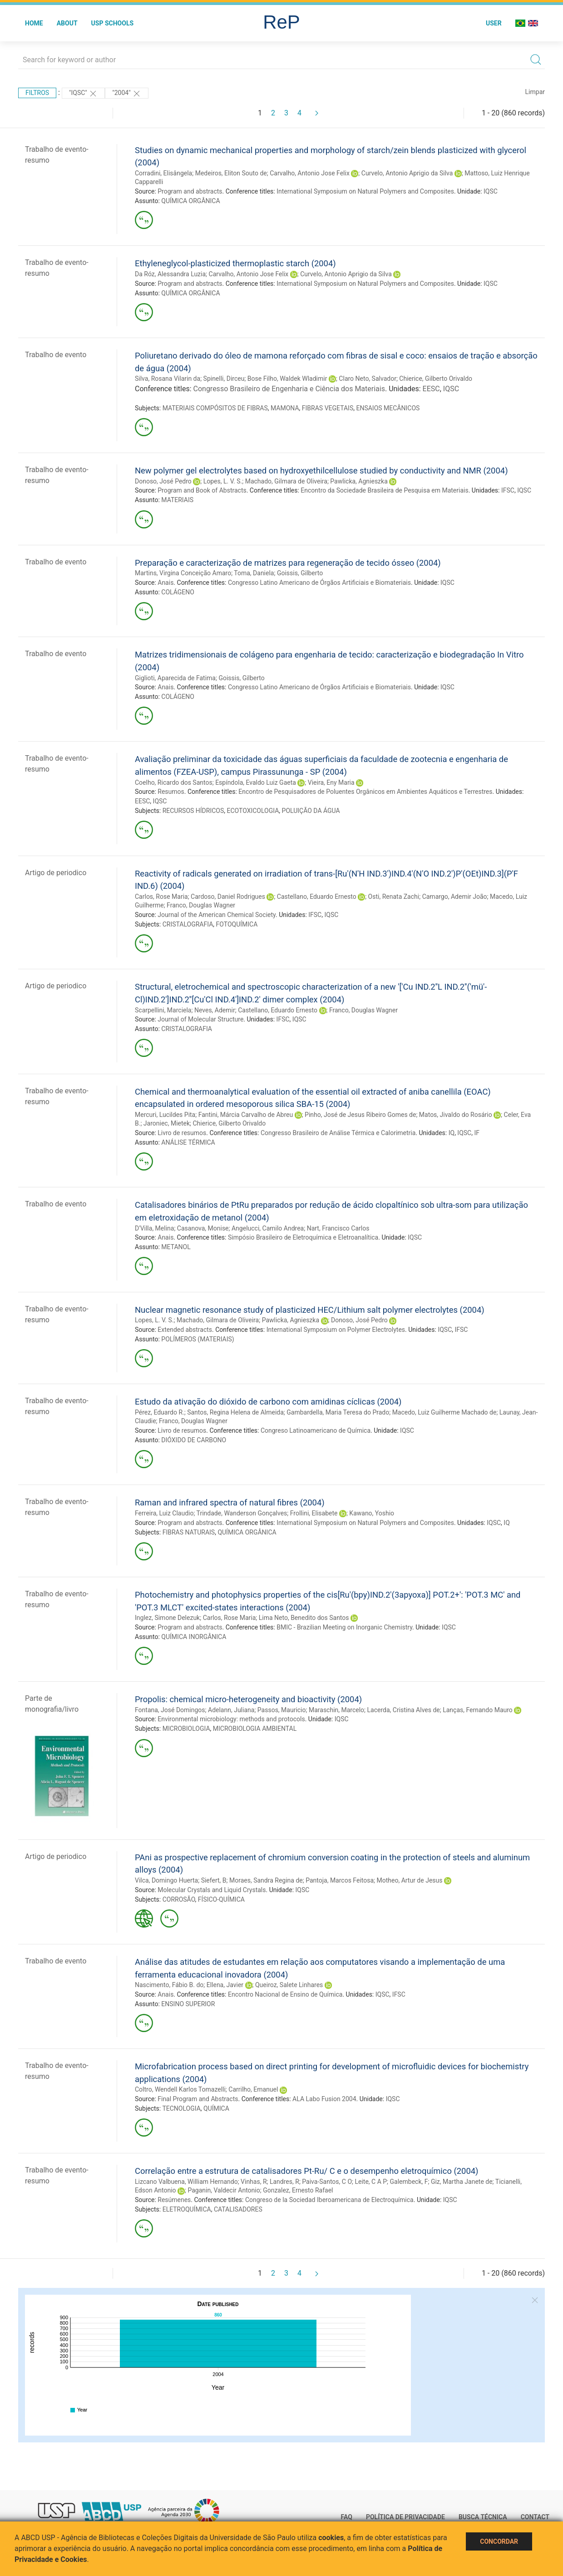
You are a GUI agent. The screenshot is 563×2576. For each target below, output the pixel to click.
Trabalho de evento (55, 354)
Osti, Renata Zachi (394, 896)
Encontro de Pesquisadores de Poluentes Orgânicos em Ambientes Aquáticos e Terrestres (365, 791)
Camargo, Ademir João (454, 896)
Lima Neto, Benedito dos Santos (304, 1617)
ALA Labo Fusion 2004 (324, 2099)
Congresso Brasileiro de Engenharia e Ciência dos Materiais (289, 388)
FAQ (346, 2517)
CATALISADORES (238, 2209)
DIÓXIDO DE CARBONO (193, 1440)
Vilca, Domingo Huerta (166, 1880)
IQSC (491, 191)
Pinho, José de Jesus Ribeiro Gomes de (360, 1114)
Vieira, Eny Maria (331, 782)
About (67, 23)
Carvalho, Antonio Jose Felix (310, 173)
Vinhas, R (254, 2181)
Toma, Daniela (254, 573)
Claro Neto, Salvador (367, 378)
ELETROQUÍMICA (187, 2209)
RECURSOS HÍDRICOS (193, 810)
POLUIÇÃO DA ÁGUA (311, 810)
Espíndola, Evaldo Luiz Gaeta (255, 782)
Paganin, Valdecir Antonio (224, 2190)
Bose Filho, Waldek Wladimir (287, 378)
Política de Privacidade (405, 2517)
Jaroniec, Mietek (166, 1123)
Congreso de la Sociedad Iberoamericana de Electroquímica (329, 2199)
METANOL (175, 1247)
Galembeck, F (409, 2181)
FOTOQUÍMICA (237, 924)
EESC (431, 388)
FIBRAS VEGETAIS (327, 408)
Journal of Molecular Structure (200, 1019)
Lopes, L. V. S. (222, 481)
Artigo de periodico (55, 872)
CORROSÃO (179, 1899)
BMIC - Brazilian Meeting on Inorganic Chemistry (344, 1627)
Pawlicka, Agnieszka (358, 481)
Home (34, 23)
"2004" (126, 93)
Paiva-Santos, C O (327, 2181)
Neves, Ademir (214, 1010)
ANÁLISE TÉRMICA (188, 1142)
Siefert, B (214, 1880)
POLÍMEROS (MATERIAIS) (197, 1339)
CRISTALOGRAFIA (188, 924)
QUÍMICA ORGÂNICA (190, 200)
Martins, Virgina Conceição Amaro (183, 573)
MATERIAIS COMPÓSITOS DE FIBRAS (215, 408)
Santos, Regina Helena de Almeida (235, 1412)
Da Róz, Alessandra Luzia (170, 274)
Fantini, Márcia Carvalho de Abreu (245, 1114)
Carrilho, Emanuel (253, 2089)
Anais (165, 582)
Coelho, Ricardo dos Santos (173, 782)
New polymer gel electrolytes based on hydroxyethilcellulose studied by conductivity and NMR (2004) (321, 470)
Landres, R (284, 2181)
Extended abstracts (185, 1329)
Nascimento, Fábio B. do (169, 1984)
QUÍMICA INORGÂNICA (193, 1636)
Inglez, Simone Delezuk (167, 1617)
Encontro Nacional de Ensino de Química (285, 1994)
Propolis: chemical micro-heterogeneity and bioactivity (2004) (248, 1699)
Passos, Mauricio (281, 1710)
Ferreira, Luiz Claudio (164, 1513)
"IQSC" (83, 93)
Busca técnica (483, 2517)
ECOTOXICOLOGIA (253, 810)
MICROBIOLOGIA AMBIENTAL (254, 1728)
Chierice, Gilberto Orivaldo (435, 378)
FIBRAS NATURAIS (189, 1532)
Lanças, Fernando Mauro (478, 1710)
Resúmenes (174, 2199)
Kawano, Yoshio (371, 1513)
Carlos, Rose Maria (161, 896)
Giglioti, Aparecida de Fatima (175, 678)
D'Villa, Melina (154, 1228)
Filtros (37, 92)
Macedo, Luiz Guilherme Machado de (444, 1412)
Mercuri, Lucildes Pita (165, 1114)
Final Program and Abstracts (198, 2099)
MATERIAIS (177, 499)
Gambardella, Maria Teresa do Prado (337, 1412)
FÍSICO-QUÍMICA (221, 1899)
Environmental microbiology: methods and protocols (231, 1719)
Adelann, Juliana (231, 1710)
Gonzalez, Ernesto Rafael (298, 2190)
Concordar (499, 2541)
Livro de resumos (182, 1132)
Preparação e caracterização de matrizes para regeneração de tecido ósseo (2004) (288, 563)
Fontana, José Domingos (170, 1710)
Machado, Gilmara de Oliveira (286, 481)
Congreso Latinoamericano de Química (315, 1430)
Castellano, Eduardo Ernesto (316, 896)
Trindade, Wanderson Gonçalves (242, 1513)
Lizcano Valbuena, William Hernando (186, 2181)
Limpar (535, 91)
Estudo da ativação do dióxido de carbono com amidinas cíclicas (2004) (268, 1401)
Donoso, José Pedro (163, 481)
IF (476, 1132)
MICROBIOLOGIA (186, 1728)
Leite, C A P (371, 2181)
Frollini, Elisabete (314, 1513)
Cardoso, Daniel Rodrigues (228, 896)
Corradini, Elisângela (163, 173)
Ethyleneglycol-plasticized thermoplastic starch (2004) (235, 263)
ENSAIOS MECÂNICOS (388, 408)
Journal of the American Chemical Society (217, 914)
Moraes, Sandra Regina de (266, 1880)
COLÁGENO (177, 592)
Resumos (171, 791)
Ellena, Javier (225, 1984)
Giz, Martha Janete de (462, 2181)
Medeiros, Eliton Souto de (231, 173)
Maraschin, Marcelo (336, 1710)
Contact (535, 2517)
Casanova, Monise (203, 1228)
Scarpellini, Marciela (163, 1010)
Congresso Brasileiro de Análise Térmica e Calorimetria (338, 1132)
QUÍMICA (216, 2108)
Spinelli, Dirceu (224, 378)
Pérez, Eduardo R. (159, 1412)
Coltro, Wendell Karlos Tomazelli (180, 2089)
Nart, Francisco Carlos (338, 1228)
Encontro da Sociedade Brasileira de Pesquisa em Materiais (384, 490)
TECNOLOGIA (181, 2108)
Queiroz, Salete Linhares (289, 1984)
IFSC (507, 490)
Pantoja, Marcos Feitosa (340, 1880)
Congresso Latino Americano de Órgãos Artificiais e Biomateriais (319, 582)
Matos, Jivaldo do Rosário (455, 1114)
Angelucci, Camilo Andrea (268, 1228)
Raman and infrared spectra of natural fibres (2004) (230, 1502)
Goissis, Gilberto (300, 573)
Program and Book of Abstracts (202, 490)
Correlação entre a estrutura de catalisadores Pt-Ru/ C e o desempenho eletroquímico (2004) (307, 2171)
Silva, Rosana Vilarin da (167, 378)
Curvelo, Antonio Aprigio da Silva (407, 173)
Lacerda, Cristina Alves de (403, 1710)
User (494, 23)
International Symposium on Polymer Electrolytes (336, 1329)
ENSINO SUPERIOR (188, 2004)
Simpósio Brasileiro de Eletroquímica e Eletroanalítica (303, 1237)
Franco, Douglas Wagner (201, 905)
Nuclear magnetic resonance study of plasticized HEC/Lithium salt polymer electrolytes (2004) (309, 1310)
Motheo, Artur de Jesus (410, 1880)
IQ (451, 1132)
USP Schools (112, 23)
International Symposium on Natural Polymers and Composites (365, 191)
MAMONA (285, 408)
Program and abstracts (190, 191)
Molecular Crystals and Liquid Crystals (212, 1889)
